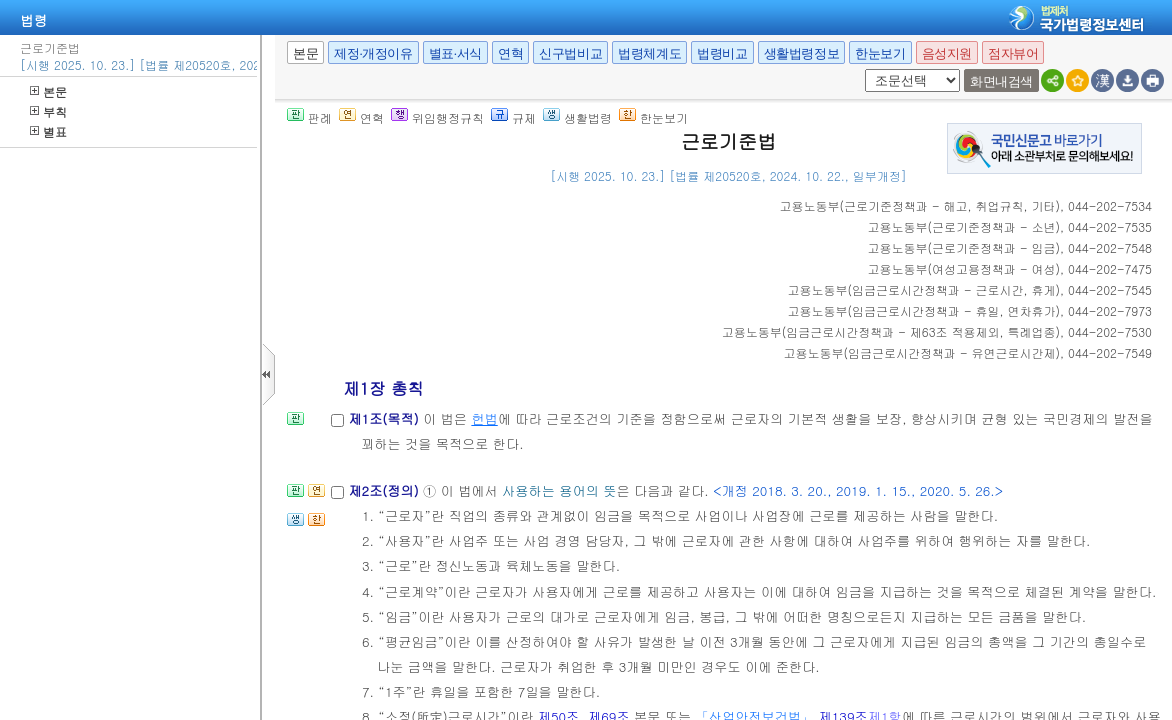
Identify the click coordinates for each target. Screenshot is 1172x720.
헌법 (484, 418)
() (920, 205)
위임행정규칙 (437, 117)
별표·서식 (455, 53)
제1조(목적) (385, 418)
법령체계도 (649, 53)
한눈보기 (880, 53)
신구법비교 (570, 53)
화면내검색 (1001, 81)
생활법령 (577, 117)
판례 (309, 117)
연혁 (510, 53)
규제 (513, 117)
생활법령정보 (802, 53)
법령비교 (722, 53)
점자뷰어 (1013, 53)
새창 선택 (861, 69)
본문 (48, 91)
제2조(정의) (385, 490)
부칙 (48, 111)
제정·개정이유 (373, 53)
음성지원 (947, 53)
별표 (48, 131)
